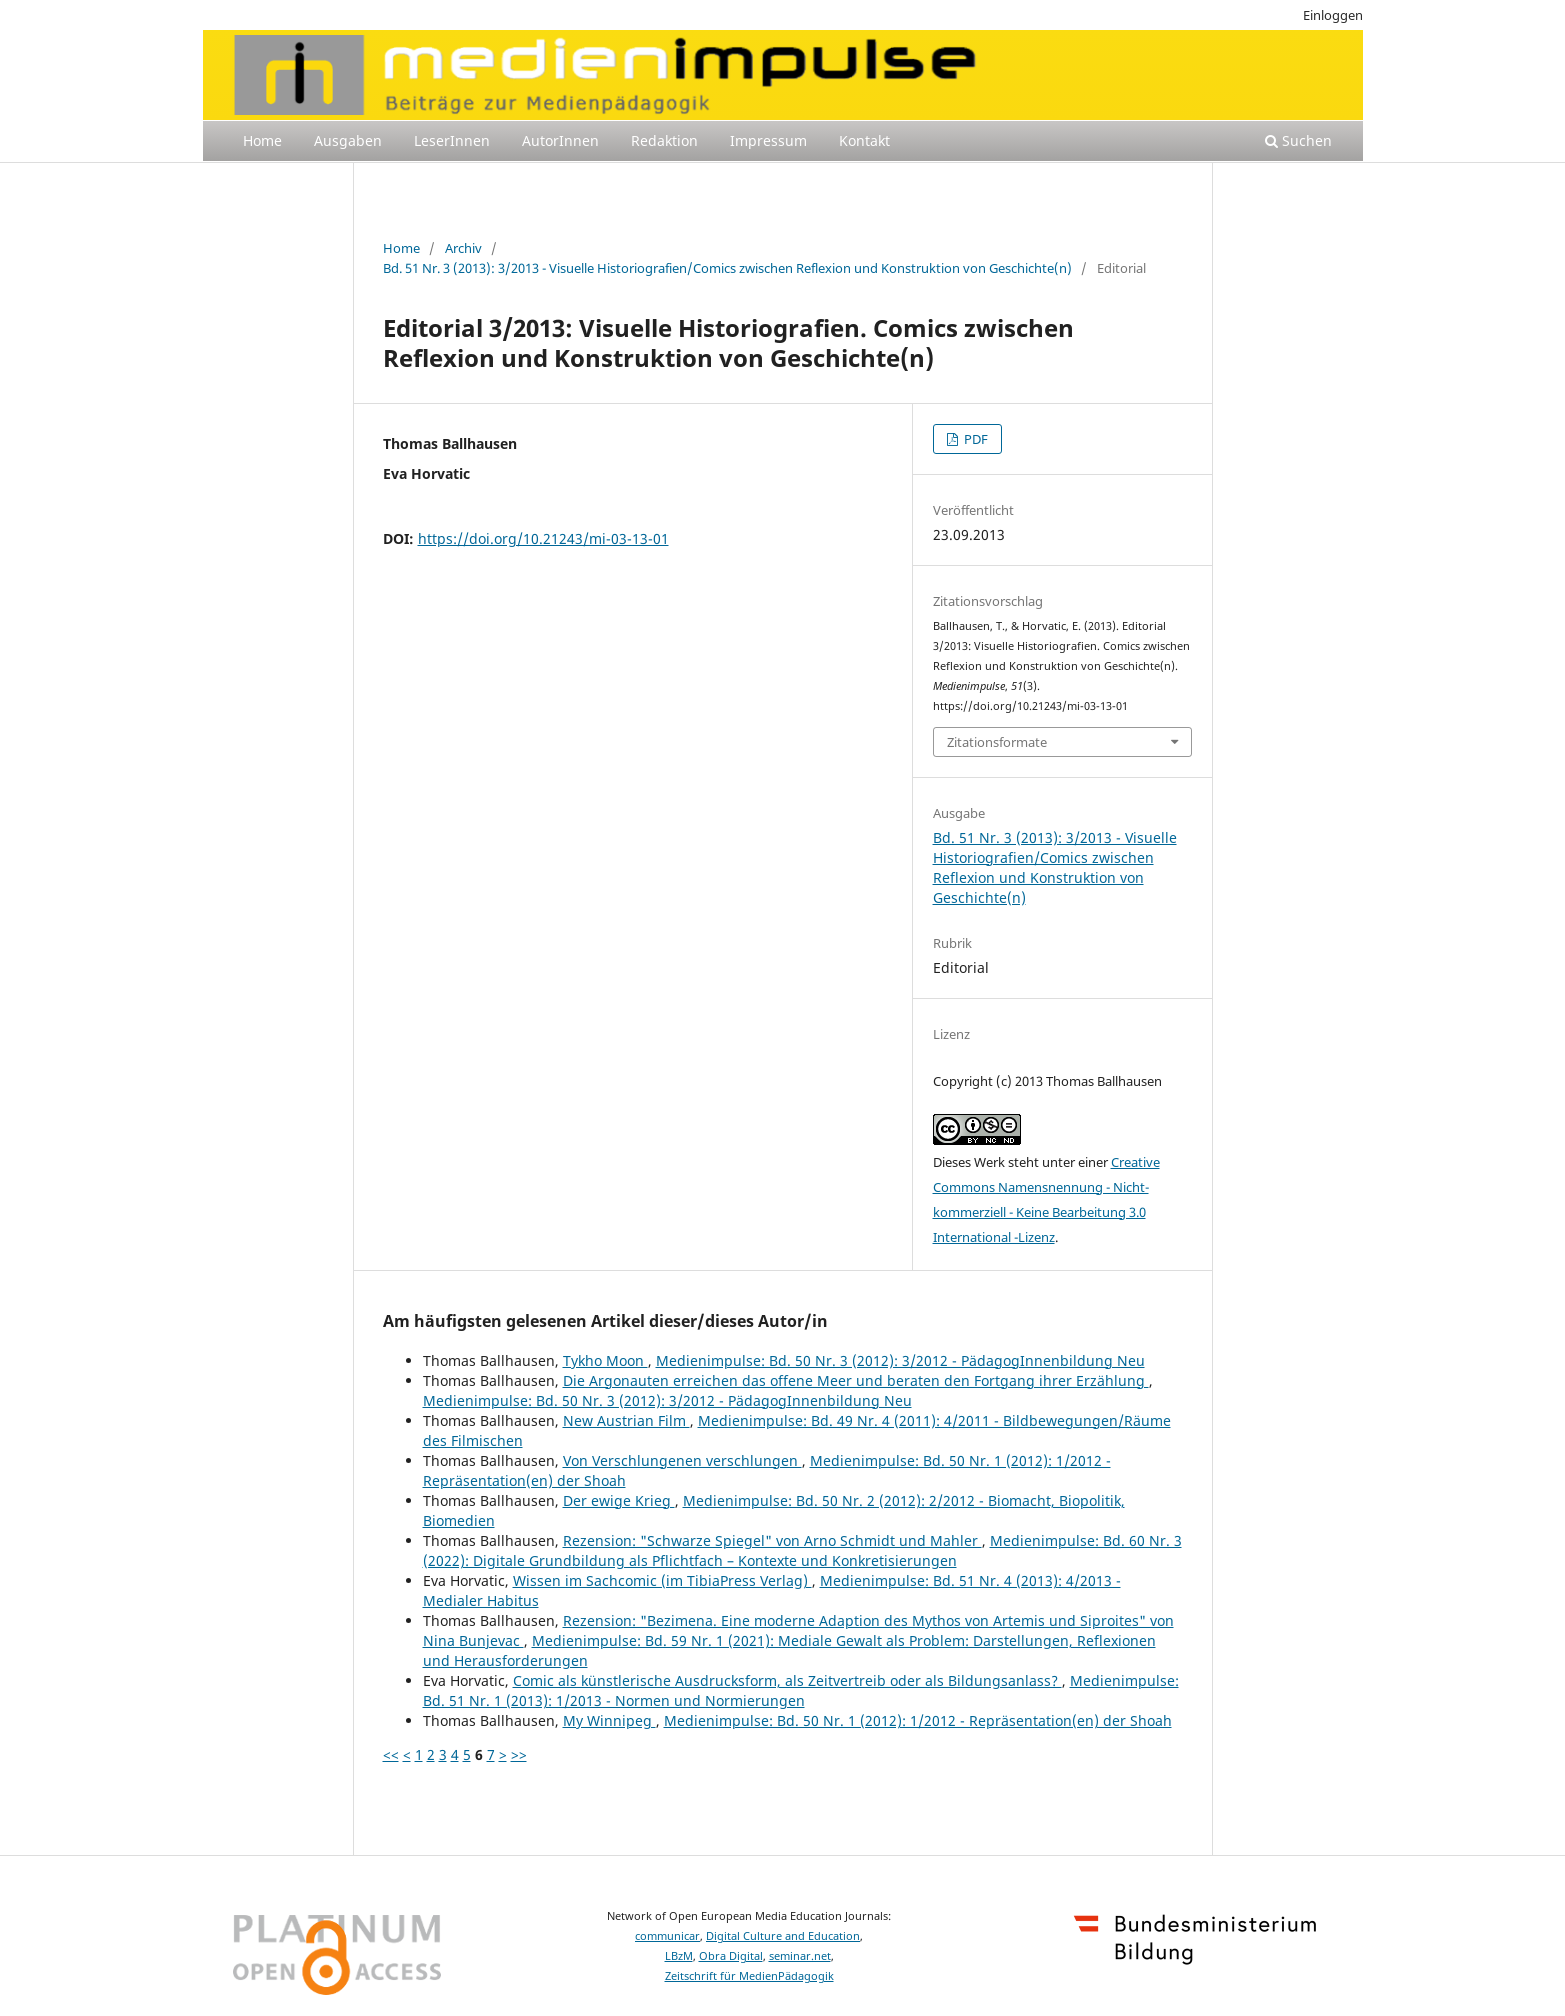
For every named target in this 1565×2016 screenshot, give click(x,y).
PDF (974, 439)
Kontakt (864, 140)
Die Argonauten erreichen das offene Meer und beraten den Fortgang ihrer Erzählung (856, 1380)
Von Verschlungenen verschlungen (682, 1460)
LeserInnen (452, 140)
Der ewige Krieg (619, 1500)
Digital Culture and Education (783, 1936)
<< (391, 1754)
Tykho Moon (605, 1360)
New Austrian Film (626, 1420)
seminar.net (800, 1956)
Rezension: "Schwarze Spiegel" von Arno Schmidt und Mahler (772, 1540)
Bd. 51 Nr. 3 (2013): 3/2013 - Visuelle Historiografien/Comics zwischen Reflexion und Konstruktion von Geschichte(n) (727, 268)
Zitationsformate (997, 742)
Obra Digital (731, 1956)
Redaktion (664, 140)
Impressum (768, 140)
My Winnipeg (609, 1720)
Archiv (463, 248)
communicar (667, 1936)
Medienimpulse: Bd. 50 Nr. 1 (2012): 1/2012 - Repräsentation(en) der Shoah (918, 1720)
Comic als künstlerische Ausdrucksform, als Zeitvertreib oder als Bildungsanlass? (787, 1680)
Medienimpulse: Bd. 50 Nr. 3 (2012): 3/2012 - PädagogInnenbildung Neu (900, 1360)
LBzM (679, 1956)
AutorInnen (560, 140)
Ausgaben (348, 140)
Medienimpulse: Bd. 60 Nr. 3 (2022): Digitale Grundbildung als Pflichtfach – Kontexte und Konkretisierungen (802, 1550)
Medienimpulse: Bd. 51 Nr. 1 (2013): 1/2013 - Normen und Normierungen (801, 1690)
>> (519, 1754)
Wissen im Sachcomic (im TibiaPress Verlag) (662, 1580)
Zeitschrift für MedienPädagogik (749, 1976)
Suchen (1298, 140)
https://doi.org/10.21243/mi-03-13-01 (543, 538)
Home (262, 140)
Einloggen (1333, 15)
